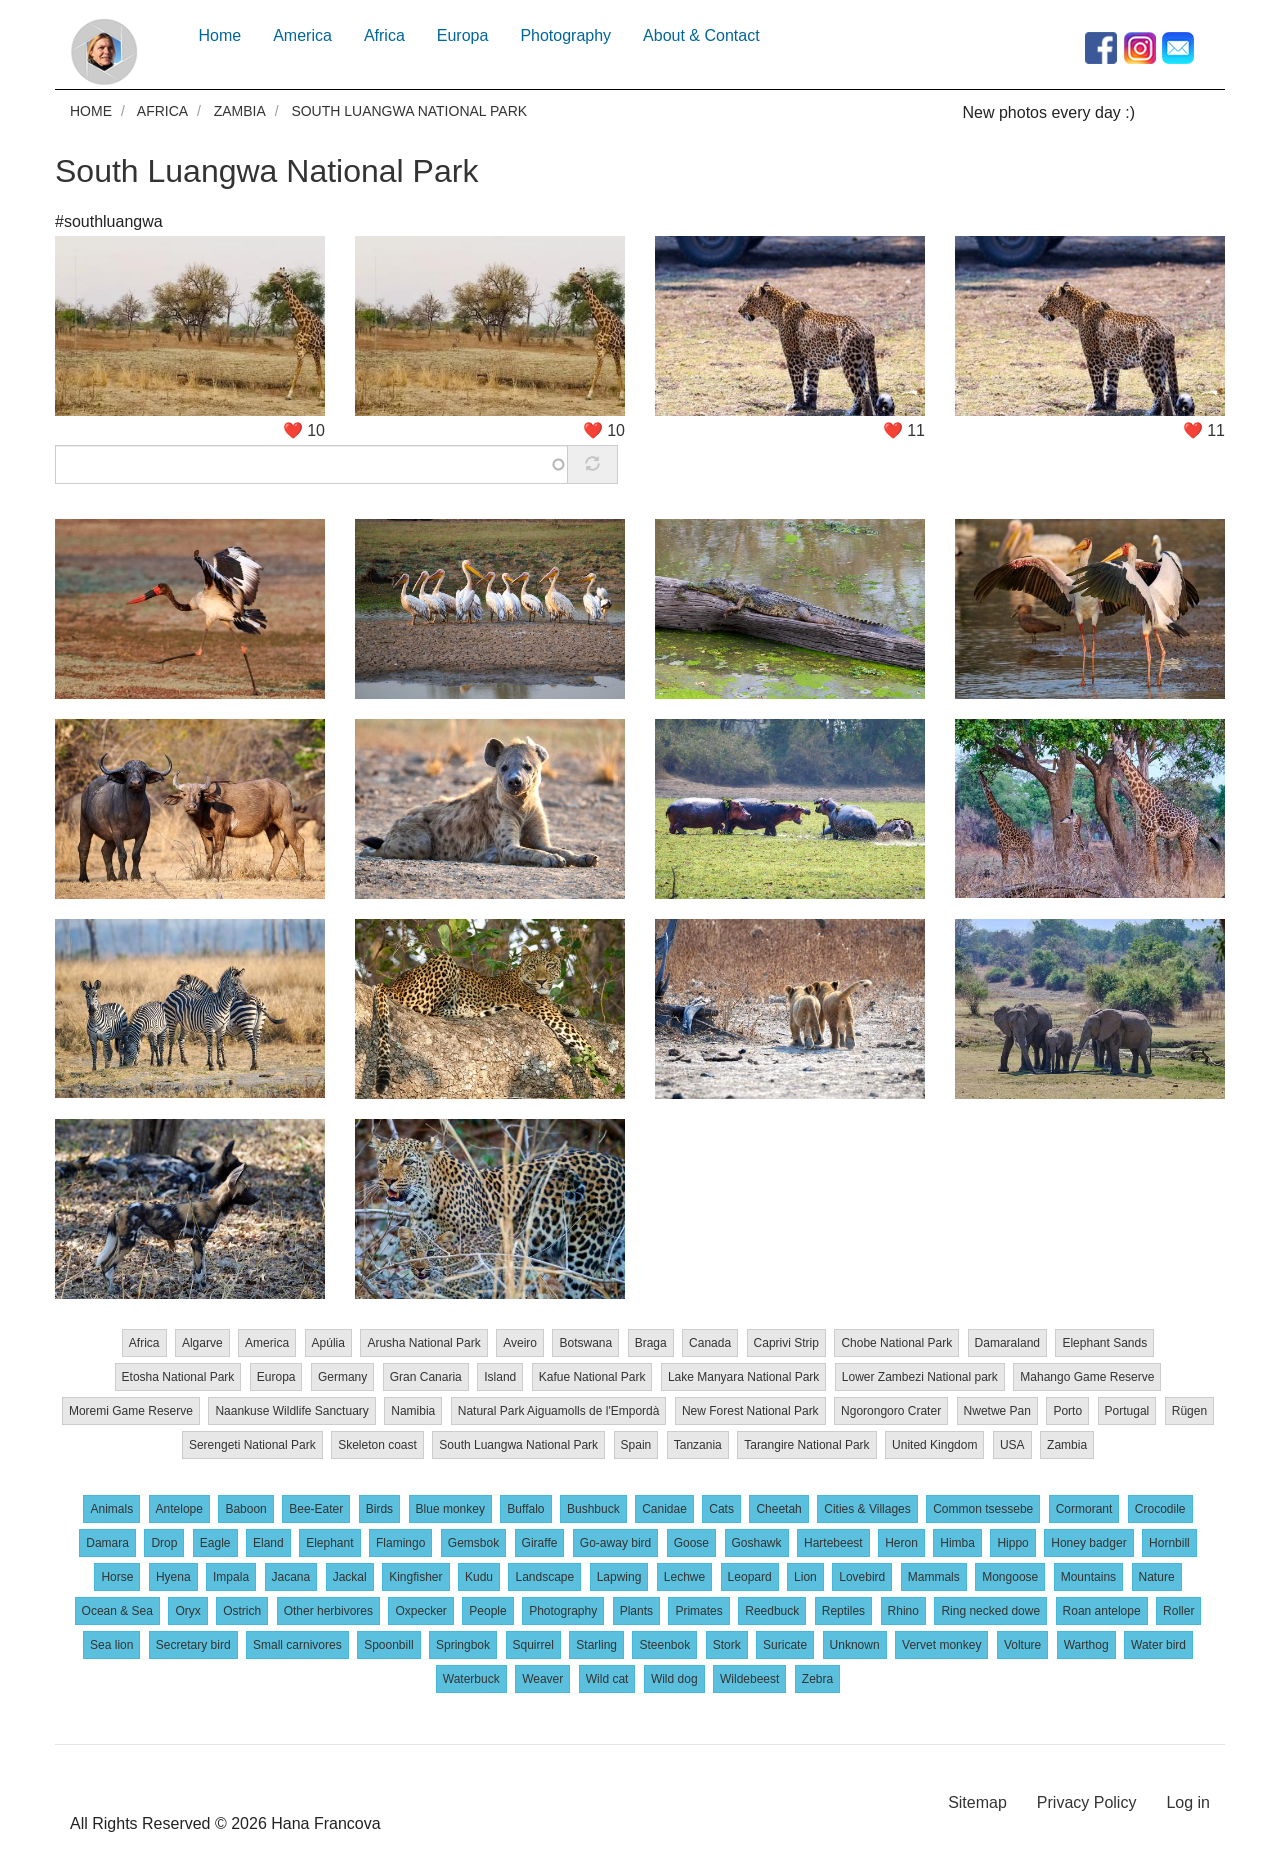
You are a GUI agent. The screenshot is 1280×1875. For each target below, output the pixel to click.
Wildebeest (749, 1678)
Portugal (1127, 1410)
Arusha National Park (423, 1342)
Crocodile (1160, 1508)
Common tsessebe (983, 1508)
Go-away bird (615, 1542)
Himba (957, 1542)
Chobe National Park (896, 1342)
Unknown (855, 1644)
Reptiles (843, 1610)
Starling (596, 1644)
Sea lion (111, 1644)
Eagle (215, 1542)
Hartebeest (833, 1542)
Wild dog (674, 1678)
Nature (1157, 1576)
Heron (901, 1542)
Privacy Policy (1087, 1802)
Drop (164, 1542)
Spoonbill (388, 1644)
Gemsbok (473, 1542)
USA (1012, 1444)
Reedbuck (772, 1610)
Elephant (329, 1542)
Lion (805, 1576)
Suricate (785, 1644)
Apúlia (328, 1342)
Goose (691, 1542)
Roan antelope (1102, 1610)
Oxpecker (420, 1610)
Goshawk (757, 1542)
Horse (117, 1576)
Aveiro (520, 1342)
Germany (342, 1376)
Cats (721, 1508)
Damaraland (1007, 1342)
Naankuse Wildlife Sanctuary (291, 1410)
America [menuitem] (302, 35)
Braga (651, 1342)
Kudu (479, 1576)
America (267, 1342)
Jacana (291, 1576)
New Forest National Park (750, 1410)
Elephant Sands (1104, 1342)
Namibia (413, 1410)
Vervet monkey (941, 1644)
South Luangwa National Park (266, 169)
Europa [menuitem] (463, 35)
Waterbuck (471, 1678)
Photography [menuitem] (565, 35)
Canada (710, 1342)
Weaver (542, 1678)
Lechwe (684, 1576)
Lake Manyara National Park (743, 1376)
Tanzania (698, 1444)
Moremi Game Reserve (131, 1410)
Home (91, 110)
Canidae (664, 1508)
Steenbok (664, 1644)
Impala (231, 1576)
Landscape (544, 1576)
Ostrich (242, 1610)
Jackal (350, 1576)
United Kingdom (934, 1444)
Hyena (173, 1576)
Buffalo (525, 1508)
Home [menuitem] (220, 35)
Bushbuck (593, 1508)
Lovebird (862, 1576)
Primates (698, 1610)
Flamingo (400, 1542)
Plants (636, 1610)
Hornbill (1169, 1542)
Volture (1022, 1644)
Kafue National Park (592, 1376)
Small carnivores (297, 1644)
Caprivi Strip (786, 1342)
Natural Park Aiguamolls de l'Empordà (559, 1410)
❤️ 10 (304, 430)
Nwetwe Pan (997, 1410)
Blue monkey (450, 1508)
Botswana (585, 1342)
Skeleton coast (377, 1444)
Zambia (240, 110)
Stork (727, 1644)
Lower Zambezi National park (920, 1376)
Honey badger (1088, 1542)
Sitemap (977, 1802)
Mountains (1088, 1576)
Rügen (1189, 1410)
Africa (162, 110)
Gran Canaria (426, 1376)
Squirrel (533, 1644)
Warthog (1086, 1644)
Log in (1188, 1802)
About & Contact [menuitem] (701, 35)
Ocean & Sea (117, 1610)
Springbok (463, 1644)
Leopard (750, 1576)
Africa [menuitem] (384, 35)
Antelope (179, 1508)
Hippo (1012, 1542)
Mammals (934, 1576)
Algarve (202, 1342)
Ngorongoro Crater (891, 1410)
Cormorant (1084, 1508)
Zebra (817, 1678)
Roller (1178, 1610)
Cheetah (778, 1508)
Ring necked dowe (990, 1610)
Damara (107, 1542)
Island (500, 1376)
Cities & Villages (867, 1508)
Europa (276, 1376)
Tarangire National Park (806, 1444)
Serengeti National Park (252, 1444)
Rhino (903, 1610)
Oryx (187, 1610)
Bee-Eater (316, 1508)
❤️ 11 (904, 430)
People (487, 1610)
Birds (379, 1508)
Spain (636, 1444)
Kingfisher (415, 1576)
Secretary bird (193, 1644)
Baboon (245, 1508)
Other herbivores (328, 1610)
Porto (1067, 1410)
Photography (563, 1610)
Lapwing (619, 1576)
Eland (268, 1542)
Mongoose (1010, 1576)
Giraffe (540, 1542)
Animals (111, 1508)
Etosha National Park (178, 1376)
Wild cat (607, 1678)
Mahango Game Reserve (1087, 1376)
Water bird (1158, 1644)
